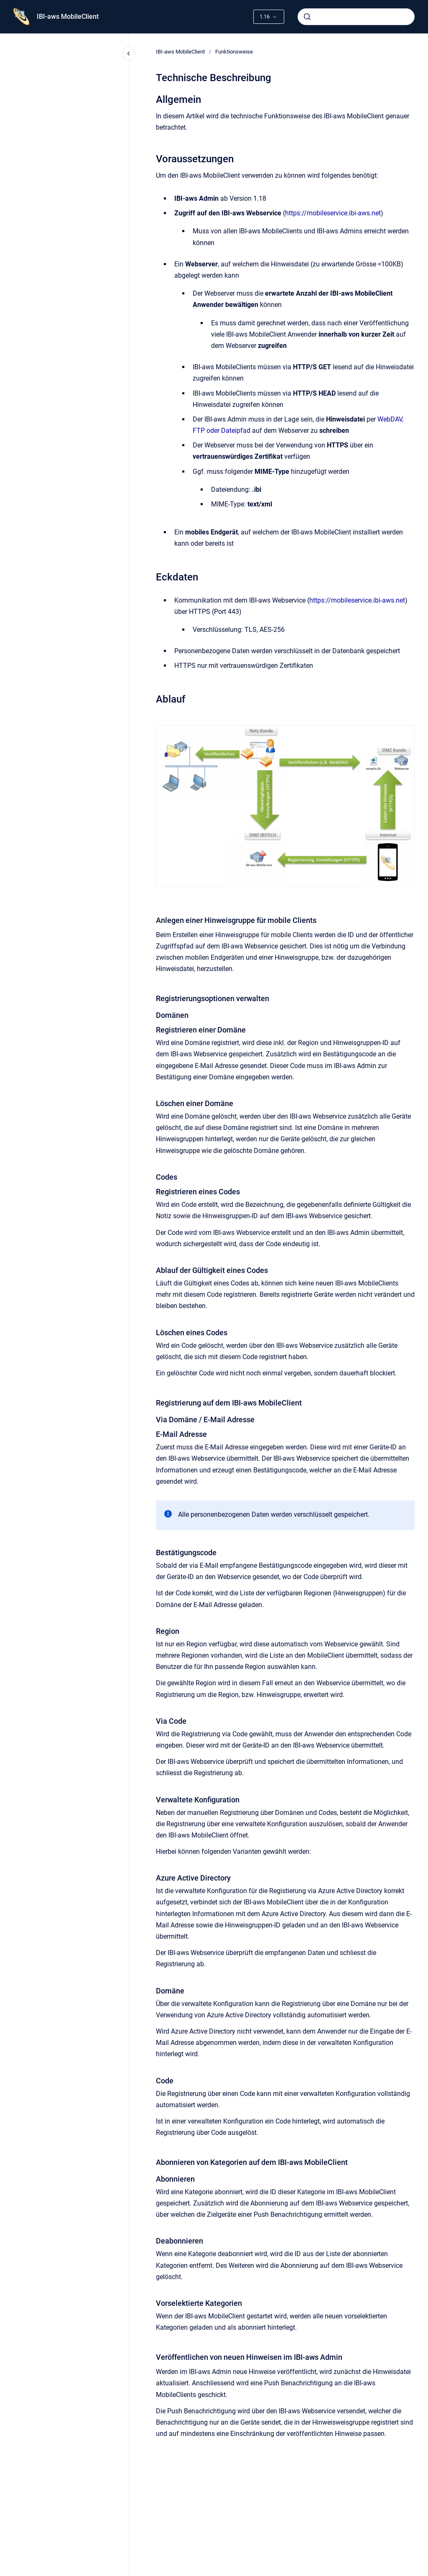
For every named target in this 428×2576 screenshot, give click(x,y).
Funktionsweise (234, 52)
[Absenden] (307, 16)
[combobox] (356, 17)
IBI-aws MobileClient (68, 16)
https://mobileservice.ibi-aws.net (333, 213)
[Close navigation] (128, 53)
